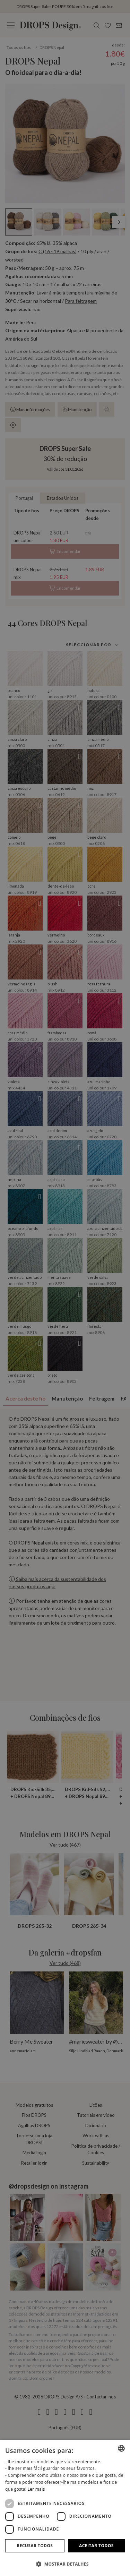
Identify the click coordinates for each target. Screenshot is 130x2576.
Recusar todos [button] (35, 2546)
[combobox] (121, 2448)
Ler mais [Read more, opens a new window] (36, 2489)
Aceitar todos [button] (96, 2546)
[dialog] (65, 2508)
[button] (65, 2564)
